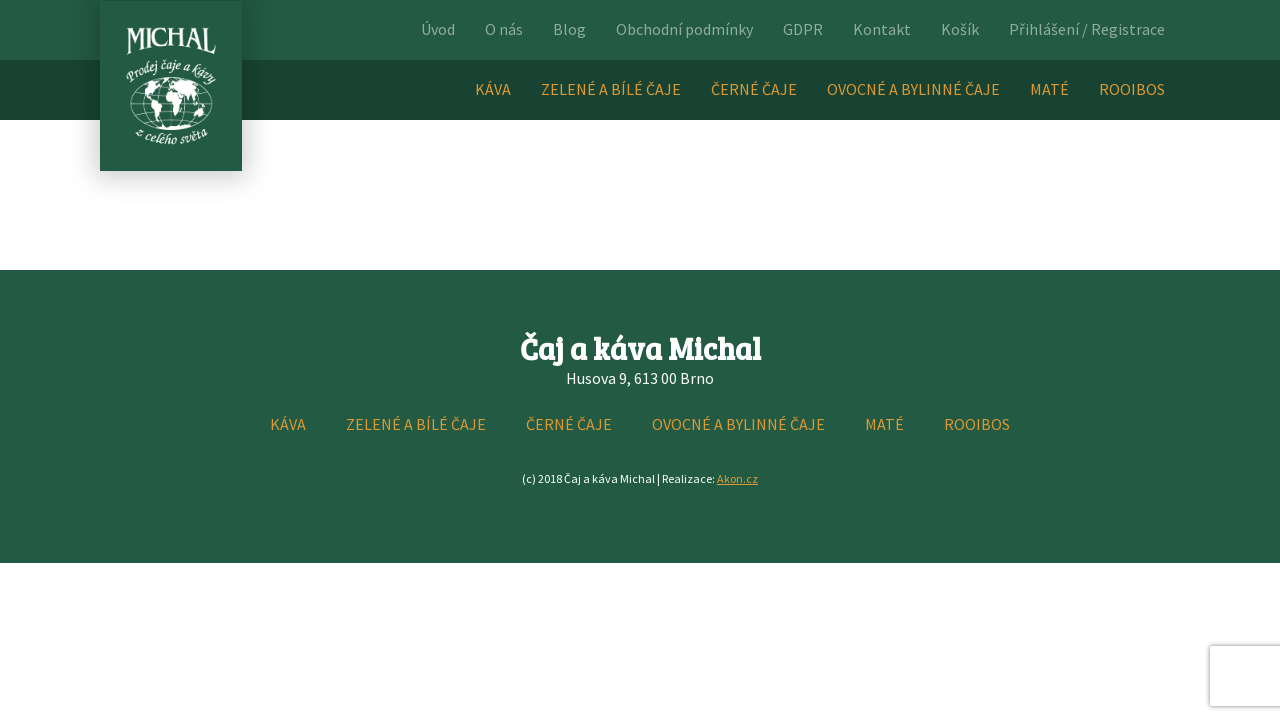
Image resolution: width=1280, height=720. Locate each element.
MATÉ (1049, 89)
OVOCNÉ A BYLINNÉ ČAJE (913, 89)
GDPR (803, 29)
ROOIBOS (1132, 89)
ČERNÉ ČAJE (754, 89)
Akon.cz (737, 478)
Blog (569, 29)
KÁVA (493, 89)
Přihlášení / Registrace (1087, 29)
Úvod (438, 29)
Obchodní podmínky (684, 29)
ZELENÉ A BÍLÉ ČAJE (611, 89)
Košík (960, 29)
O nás (504, 29)
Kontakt (882, 29)
